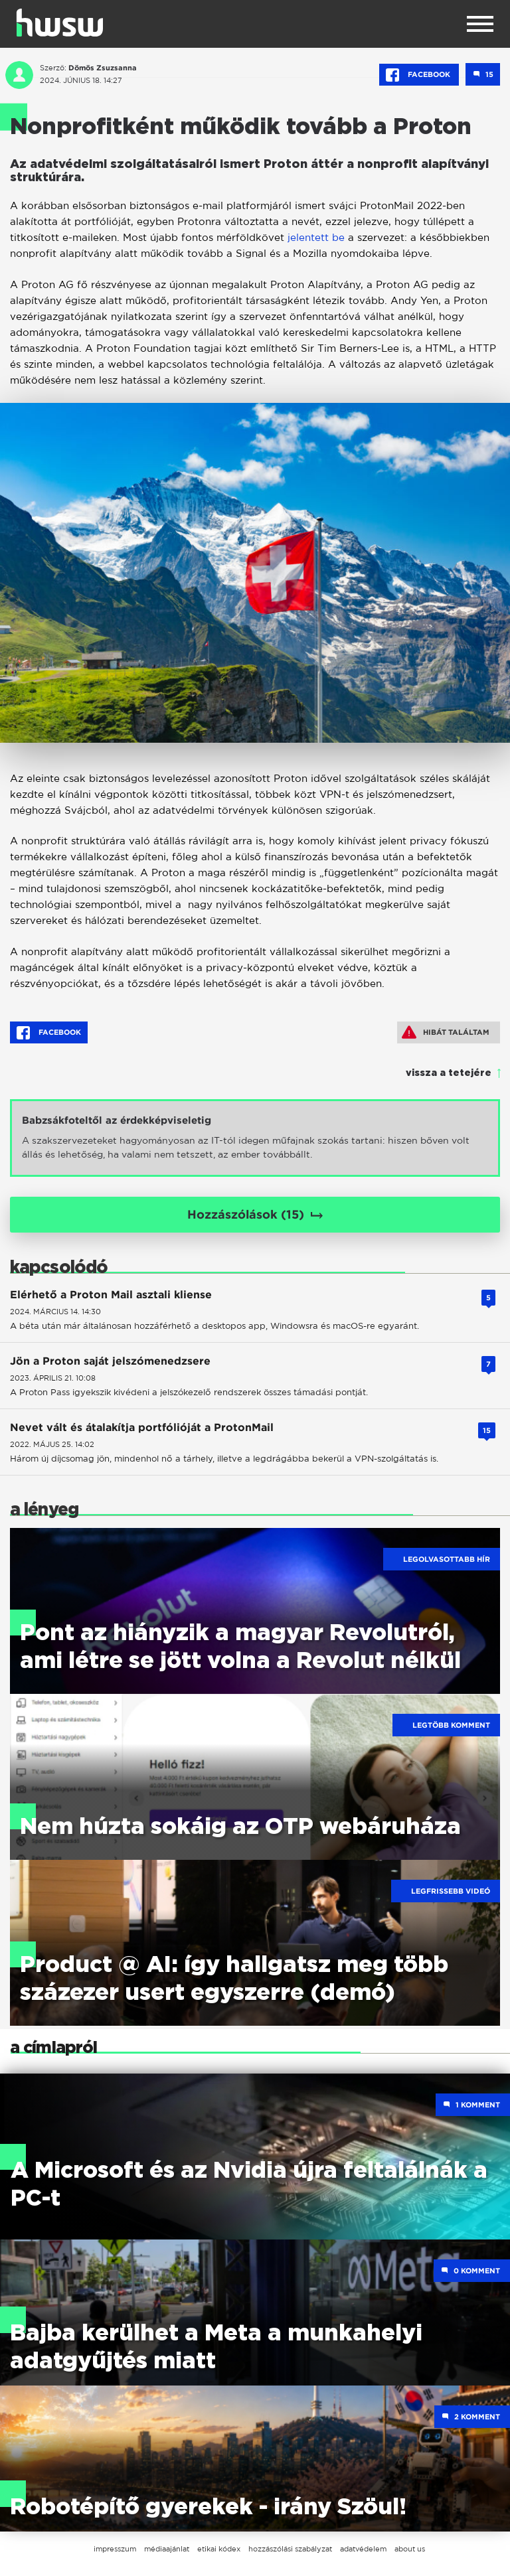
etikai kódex (218, 2549)
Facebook (419, 75)
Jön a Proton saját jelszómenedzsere (110, 1361)
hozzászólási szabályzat (290, 2549)
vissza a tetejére (448, 1073)
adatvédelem (363, 2549)
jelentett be (316, 237)
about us (409, 2549)
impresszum (115, 2549)
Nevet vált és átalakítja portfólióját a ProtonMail (142, 1427)
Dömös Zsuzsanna (102, 67)
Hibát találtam (445, 1032)
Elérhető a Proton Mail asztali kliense (111, 1295)
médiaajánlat (166, 2549)
